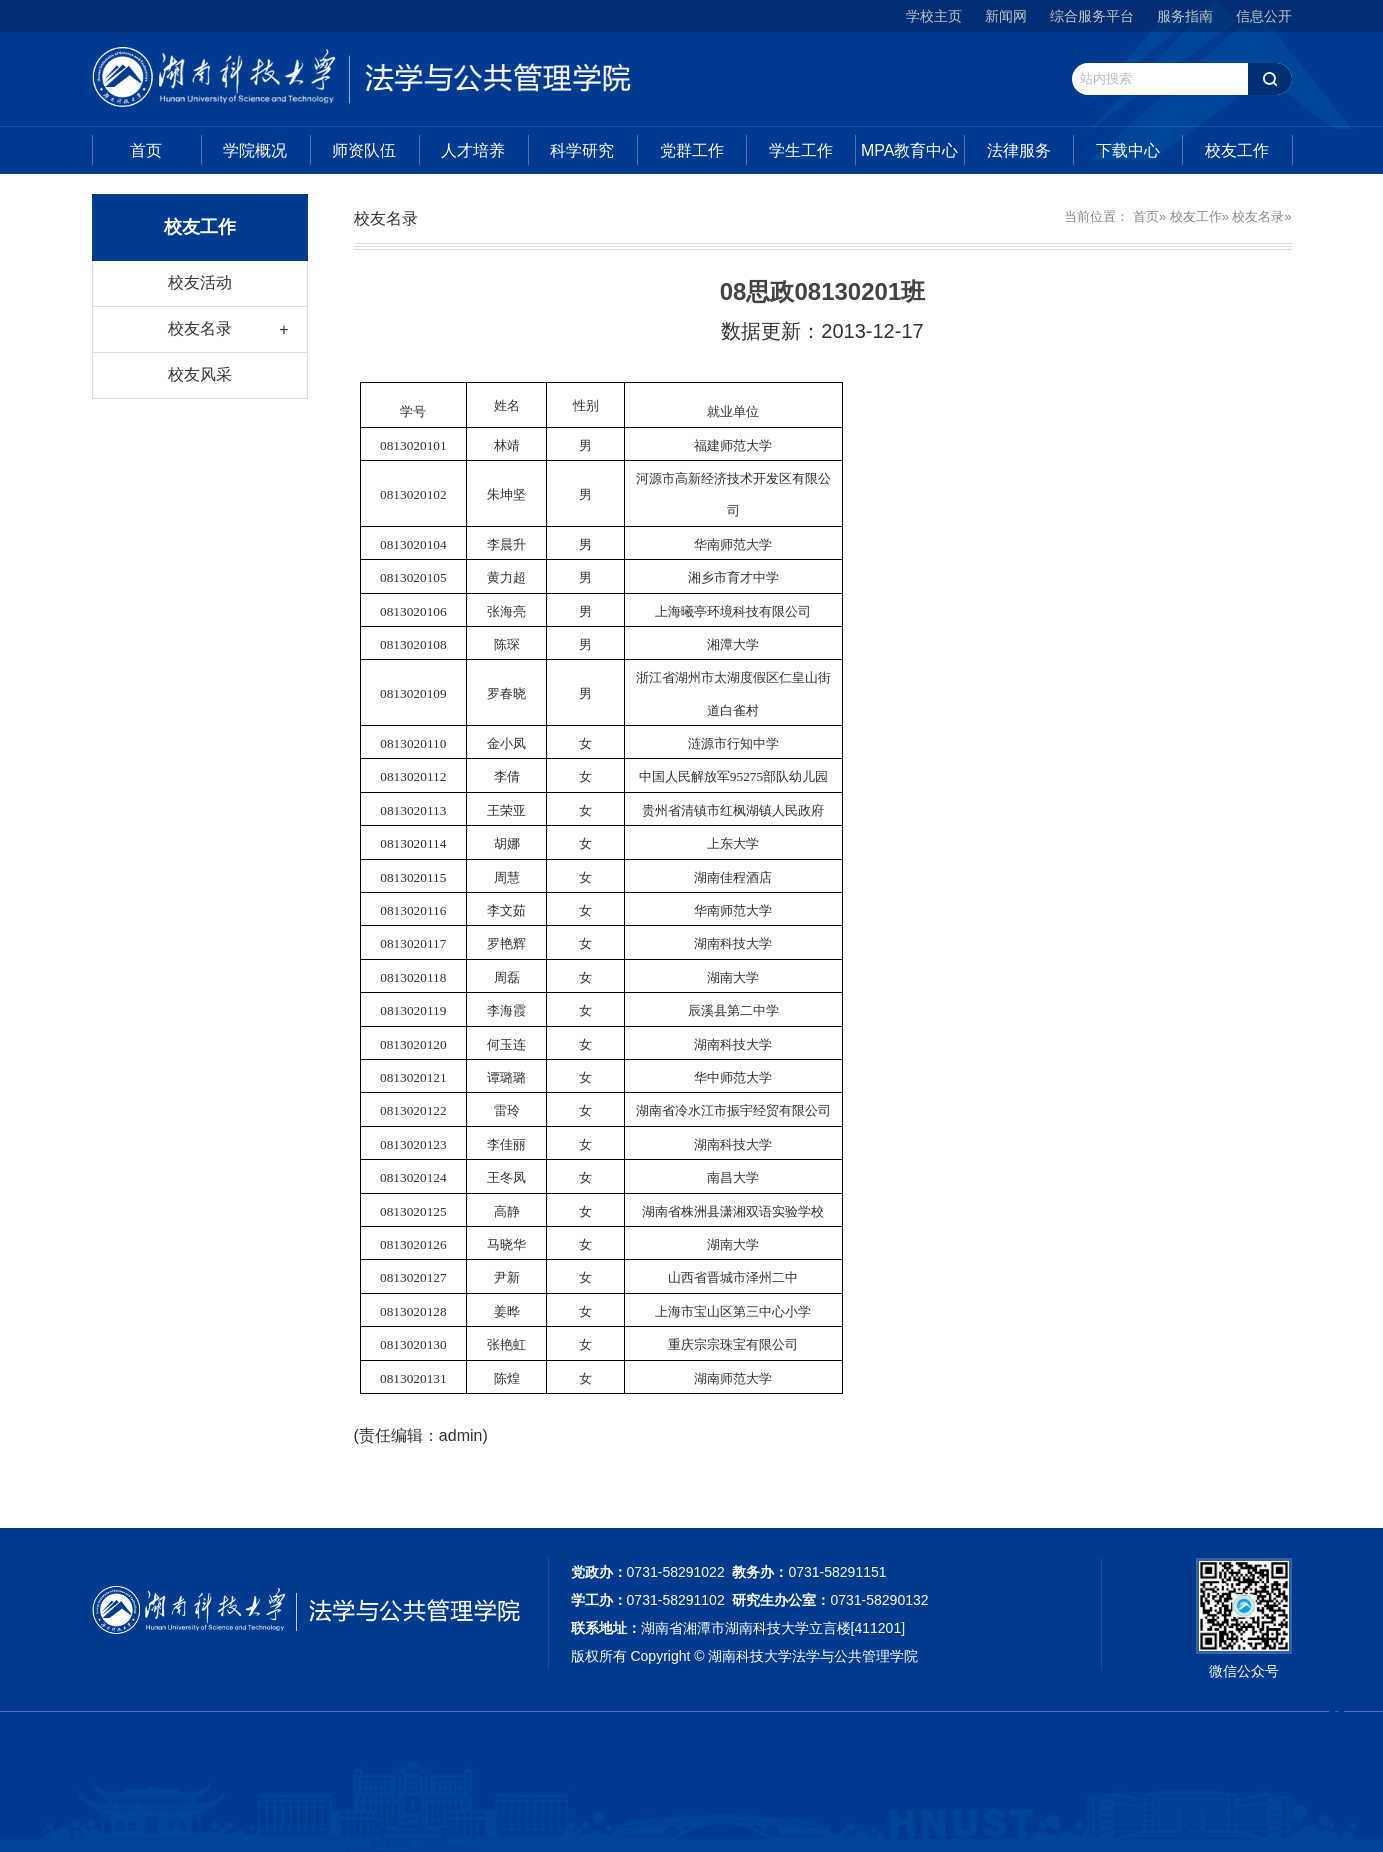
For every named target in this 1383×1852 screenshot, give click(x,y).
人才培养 (473, 150)
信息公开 (1264, 16)
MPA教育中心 (909, 150)
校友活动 (200, 282)
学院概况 (255, 150)
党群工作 (692, 150)
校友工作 (1237, 150)
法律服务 (1019, 150)
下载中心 (1128, 150)
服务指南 (1185, 16)
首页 (146, 150)
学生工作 (801, 150)
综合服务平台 (1092, 16)
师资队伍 (364, 150)
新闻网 (1006, 16)
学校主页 (934, 16)
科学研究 (582, 150)
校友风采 (200, 374)
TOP (1336, 1722)
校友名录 (200, 328)
